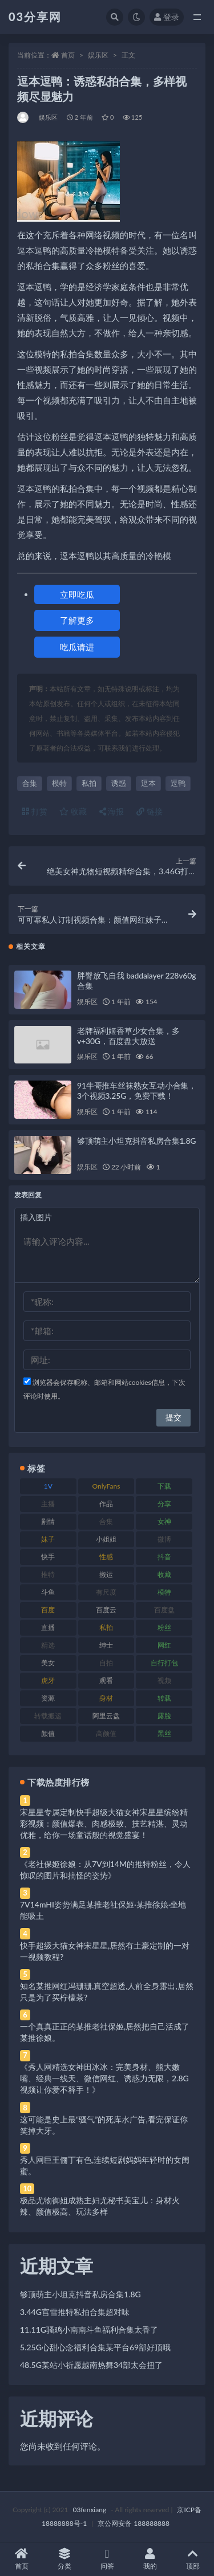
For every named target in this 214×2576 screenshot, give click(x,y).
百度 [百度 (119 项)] (48, 1609)
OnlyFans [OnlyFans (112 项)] (106, 1486)
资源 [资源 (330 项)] (48, 1698)
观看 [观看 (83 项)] (106, 1680)
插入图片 (36, 1217)
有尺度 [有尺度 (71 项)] (106, 1592)
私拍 (89, 783)
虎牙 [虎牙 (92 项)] (48, 1680)
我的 (149, 2559)
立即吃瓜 (77, 594)
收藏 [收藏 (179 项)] (164, 1574)
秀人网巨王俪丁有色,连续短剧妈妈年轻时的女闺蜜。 (104, 2165)
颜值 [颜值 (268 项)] (48, 1733)
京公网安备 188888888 (133, 2523)
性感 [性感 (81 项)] (106, 1556)
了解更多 (77, 620)
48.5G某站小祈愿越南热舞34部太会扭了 (91, 2365)
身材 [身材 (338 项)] (106, 1698)
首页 (68, 55)
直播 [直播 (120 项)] (48, 1627)
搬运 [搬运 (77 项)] (106, 1574)
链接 (149, 811)
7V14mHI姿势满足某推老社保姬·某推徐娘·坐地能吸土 (103, 1910)
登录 (166, 17)
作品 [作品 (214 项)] (106, 1503)
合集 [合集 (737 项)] (106, 1521)
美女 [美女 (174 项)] (48, 1662)
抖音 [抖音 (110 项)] (164, 1556)
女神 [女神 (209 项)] (164, 1521)
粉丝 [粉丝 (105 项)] (164, 1627)
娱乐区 (98, 55)
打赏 (34, 811)
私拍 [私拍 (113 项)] (106, 1627)
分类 (64, 2559)
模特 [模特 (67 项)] (164, 1592)
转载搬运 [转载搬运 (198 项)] (48, 1715)
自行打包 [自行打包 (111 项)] (164, 1662)
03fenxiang (89, 2509)
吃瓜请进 (77, 647)
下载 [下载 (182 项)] (164, 1486)
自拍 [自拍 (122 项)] (106, 1662)
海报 (111, 811)
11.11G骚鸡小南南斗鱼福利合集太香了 (89, 2329)
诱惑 (118, 783)
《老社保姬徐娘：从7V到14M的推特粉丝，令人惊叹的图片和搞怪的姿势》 (105, 1869)
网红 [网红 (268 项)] (164, 1645)
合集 (29, 783)
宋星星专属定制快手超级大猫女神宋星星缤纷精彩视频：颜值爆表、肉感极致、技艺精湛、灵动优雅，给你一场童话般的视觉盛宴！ (104, 1823)
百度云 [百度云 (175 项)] (106, 1609)
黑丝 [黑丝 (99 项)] (164, 1733)
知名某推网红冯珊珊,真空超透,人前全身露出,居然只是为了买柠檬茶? (106, 1991)
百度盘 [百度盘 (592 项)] (164, 1609)
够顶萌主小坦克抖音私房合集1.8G (136, 1141)
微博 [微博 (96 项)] (164, 1539)
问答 (107, 2559)
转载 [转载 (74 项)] (164, 1698)
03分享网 (35, 16)
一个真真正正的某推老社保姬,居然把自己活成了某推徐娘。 (104, 2032)
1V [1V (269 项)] (48, 1486)
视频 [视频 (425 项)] (164, 1680)
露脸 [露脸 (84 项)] (164, 1715)
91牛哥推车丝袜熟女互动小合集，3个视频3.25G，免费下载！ (136, 1090)
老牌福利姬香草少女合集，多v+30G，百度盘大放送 (128, 1036)
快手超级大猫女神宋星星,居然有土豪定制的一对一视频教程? (104, 1951)
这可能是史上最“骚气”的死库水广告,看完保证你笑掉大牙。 (104, 2124)
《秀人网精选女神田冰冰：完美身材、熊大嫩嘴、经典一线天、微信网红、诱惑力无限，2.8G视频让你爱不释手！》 (104, 2078)
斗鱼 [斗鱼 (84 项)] (48, 1592)
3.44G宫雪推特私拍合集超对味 (75, 2312)
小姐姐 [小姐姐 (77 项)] (106, 1539)
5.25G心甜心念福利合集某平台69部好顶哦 (95, 2347)
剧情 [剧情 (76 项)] (48, 1521)
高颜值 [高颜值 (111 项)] (106, 1733)
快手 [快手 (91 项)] (48, 1556)
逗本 (148, 783)
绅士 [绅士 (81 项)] (106, 1645)
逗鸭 (178, 783)
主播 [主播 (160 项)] (48, 1503)
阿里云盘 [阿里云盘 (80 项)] (106, 1715)
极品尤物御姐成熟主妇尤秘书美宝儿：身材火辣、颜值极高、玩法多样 (100, 2205)
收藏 (73, 811)
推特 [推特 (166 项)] (48, 1574)
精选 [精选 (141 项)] (48, 1645)
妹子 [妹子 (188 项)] (48, 1539)
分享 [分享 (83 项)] (164, 1503)
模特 (59, 783)
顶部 (192, 2559)
